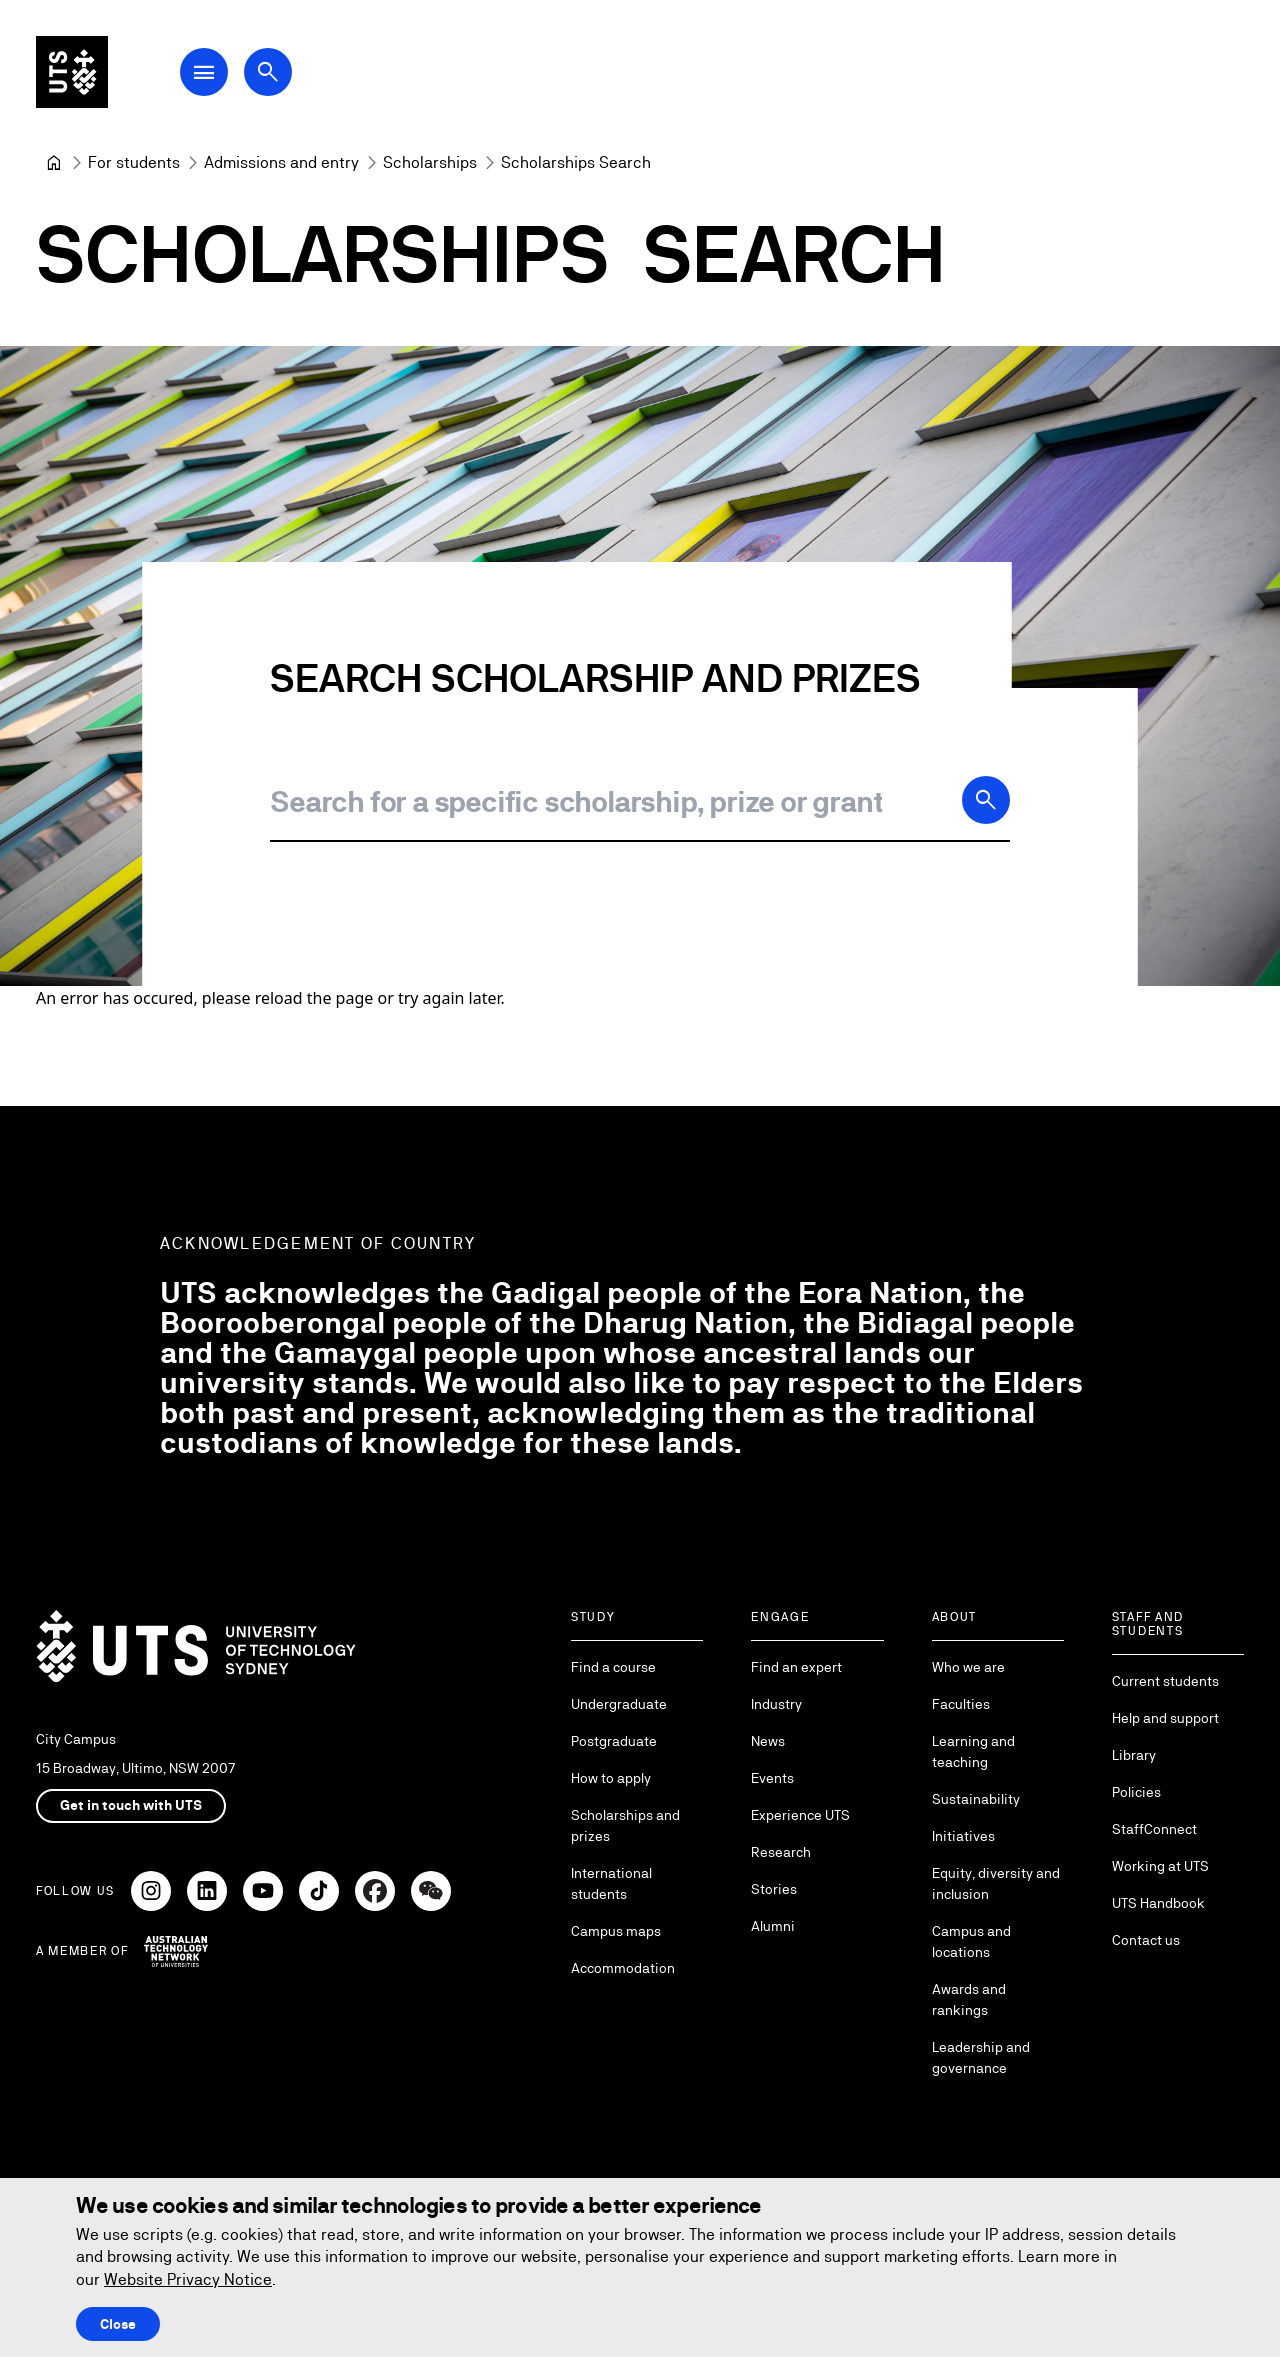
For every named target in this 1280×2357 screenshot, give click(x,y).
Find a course (613, 1667)
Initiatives (963, 1836)
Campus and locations (971, 1941)
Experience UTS (800, 1815)
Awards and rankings (969, 1999)
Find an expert (796, 1667)
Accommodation (623, 1968)
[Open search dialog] (268, 72)
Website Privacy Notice (188, 2279)
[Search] (986, 800)
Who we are (968, 1667)
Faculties (961, 1704)
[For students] (134, 163)
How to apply (611, 1778)
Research (781, 1852)
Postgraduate (614, 1741)
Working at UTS (1160, 1866)
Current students (1165, 1681)
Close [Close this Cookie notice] (118, 2324)
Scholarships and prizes (625, 1825)
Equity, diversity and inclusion (996, 1883)
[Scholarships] (430, 163)
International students (611, 1883)
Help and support (1165, 1718)
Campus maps (616, 1931)
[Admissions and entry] (281, 163)
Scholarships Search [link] (576, 162)
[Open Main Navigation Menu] (204, 72)
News (768, 1741)
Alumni (773, 1926)
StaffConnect (1154, 1829)
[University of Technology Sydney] (54, 163)
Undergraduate (619, 1704)
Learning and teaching (973, 1751)
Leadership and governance (981, 2057)
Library (1134, 1755)
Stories (774, 1889)
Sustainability (976, 1799)
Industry (776, 1704)
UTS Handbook (1158, 1903)
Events (772, 1778)
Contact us (1146, 1940)
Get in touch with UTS (131, 1805)
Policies (1136, 1792)
